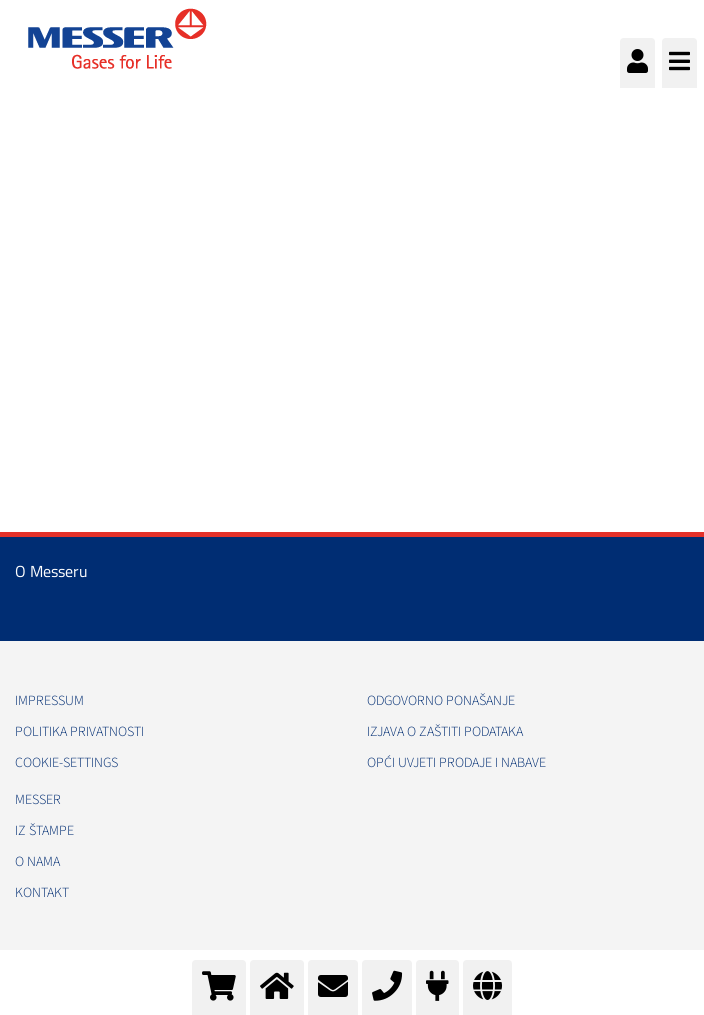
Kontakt (42, 893)
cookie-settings (66, 763)
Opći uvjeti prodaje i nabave (456, 763)
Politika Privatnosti (79, 732)
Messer (38, 800)
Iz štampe (44, 831)
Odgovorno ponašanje (441, 701)
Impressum (49, 701)
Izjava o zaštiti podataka (445, 732)
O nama (37, 862)
